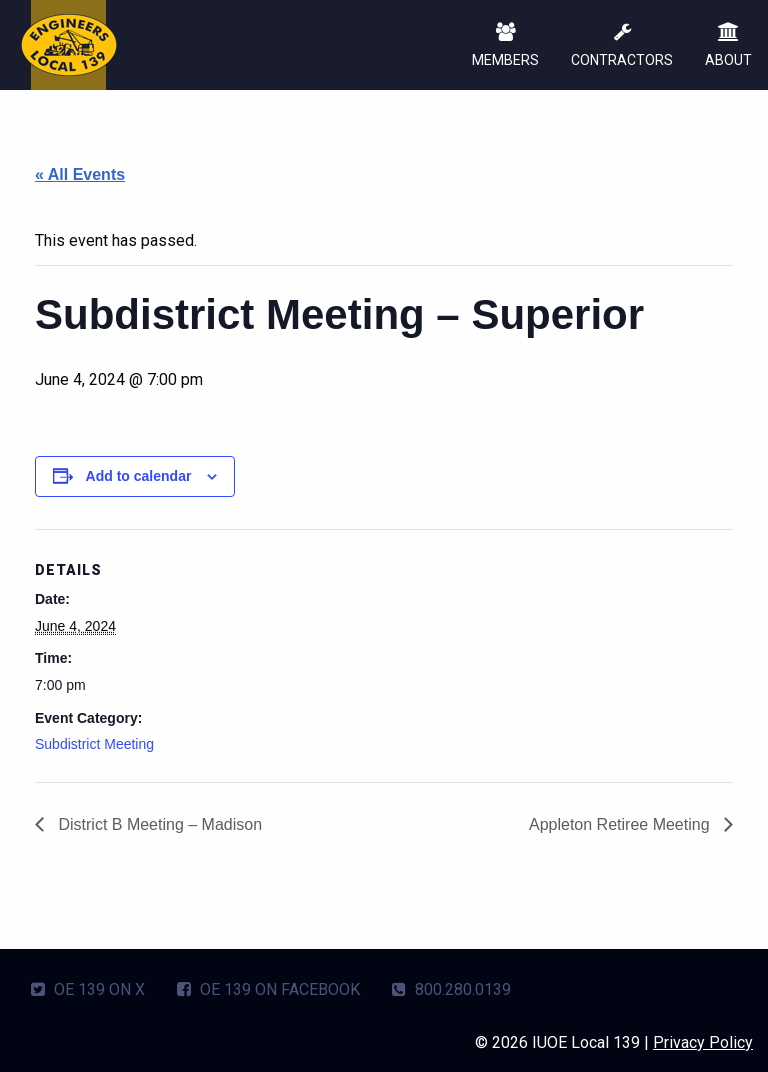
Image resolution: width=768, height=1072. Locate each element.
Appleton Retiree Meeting (621, 824)
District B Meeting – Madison (158, 824)
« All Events (80, 174)
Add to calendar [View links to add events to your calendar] (139, 476)
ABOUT (728, 46)
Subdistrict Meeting (94, 744)
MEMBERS (505, 46)
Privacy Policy (703, 1042)
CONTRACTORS (622, 46)
